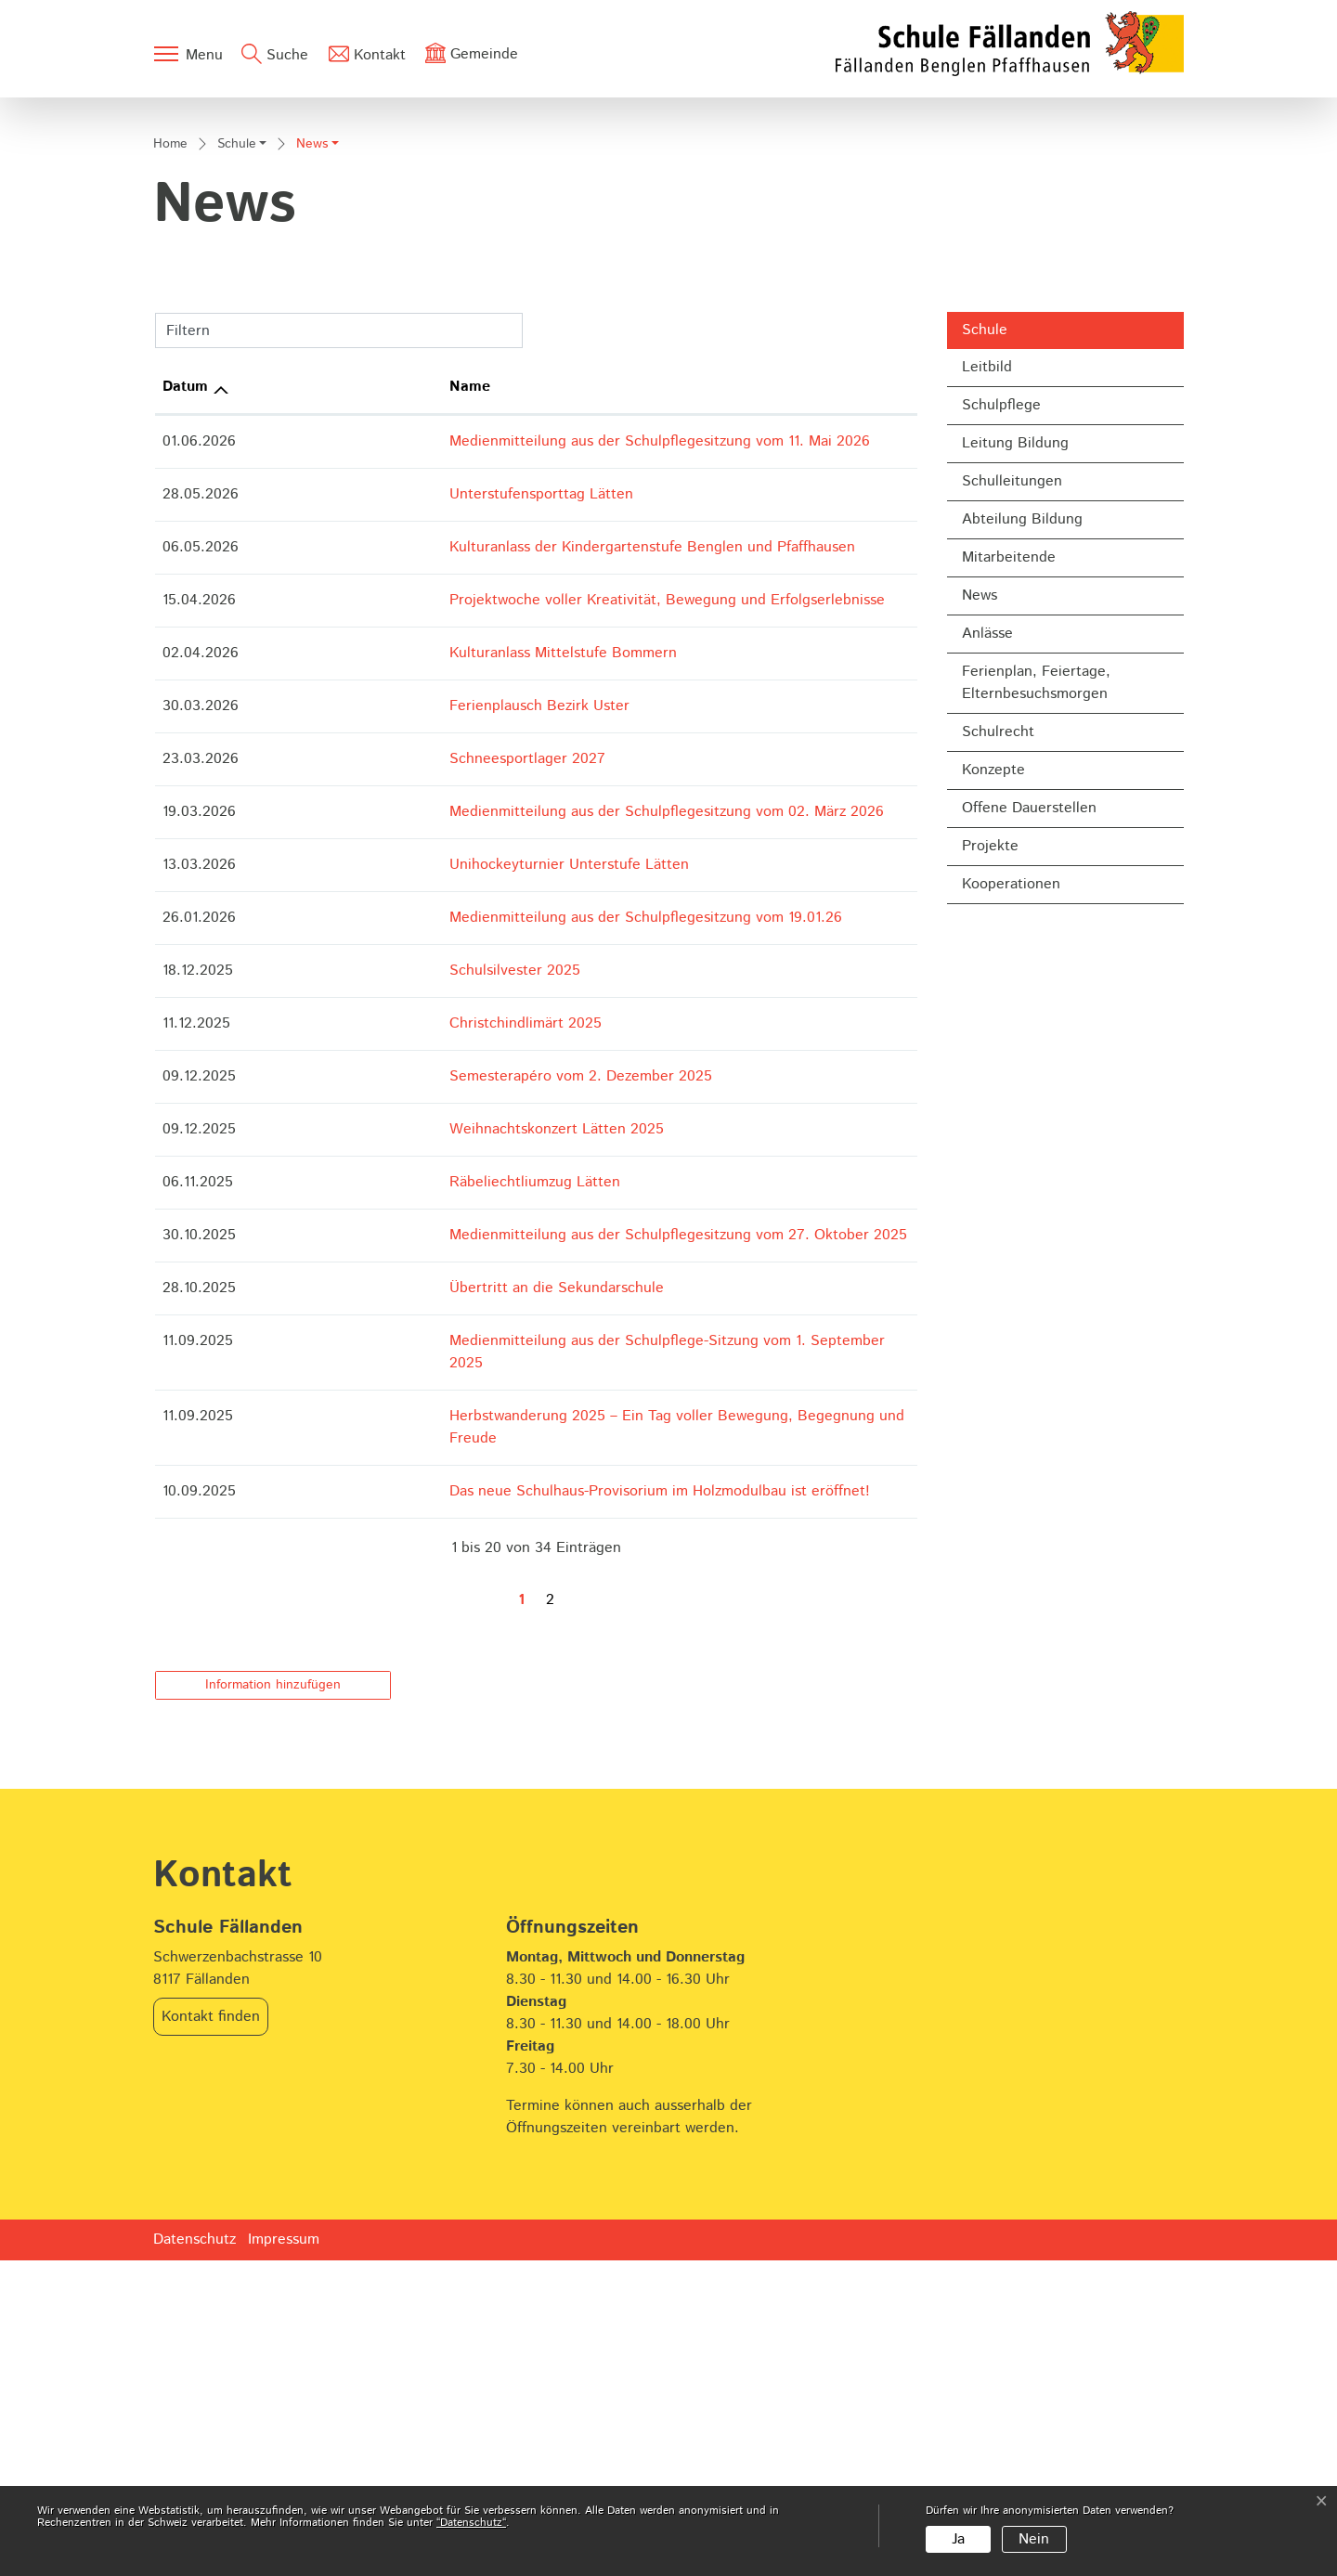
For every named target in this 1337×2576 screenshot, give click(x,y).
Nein (1034, 2539)
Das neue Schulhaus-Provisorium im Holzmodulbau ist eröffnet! (509, 1808)
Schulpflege (1001, 765)
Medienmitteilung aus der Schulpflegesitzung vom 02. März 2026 (516, 1173)
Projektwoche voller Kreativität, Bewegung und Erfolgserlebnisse (516, 961)
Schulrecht (998, 1092)
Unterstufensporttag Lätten (391, 855)
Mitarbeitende (1009, 917)
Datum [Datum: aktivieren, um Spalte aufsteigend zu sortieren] (185, 747)
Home (170, 505)
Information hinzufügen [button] (273, 2000)
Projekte (990, 1206)
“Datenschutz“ (471, 2523)
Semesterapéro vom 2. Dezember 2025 (430, 1437)
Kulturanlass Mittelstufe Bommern (412, 1014)
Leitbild (987, 727)
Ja (958, 2539)
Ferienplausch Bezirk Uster (389, 1067)
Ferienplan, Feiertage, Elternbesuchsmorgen (1036, 1043)
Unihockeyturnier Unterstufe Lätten (419, 1225)
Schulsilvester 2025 (364, 1331)
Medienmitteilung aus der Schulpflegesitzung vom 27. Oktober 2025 (528, 1596)
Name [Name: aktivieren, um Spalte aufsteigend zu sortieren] (319, 747)
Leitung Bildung (1015, 803)
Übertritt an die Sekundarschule (406, 1649)
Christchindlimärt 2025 (375, 1384)
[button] (241, 507)
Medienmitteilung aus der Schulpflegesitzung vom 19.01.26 (495, 1278)
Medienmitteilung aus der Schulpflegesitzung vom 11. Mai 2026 (509, 802)
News (1010, 960)
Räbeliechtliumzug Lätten (384, 1543)
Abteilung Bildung (1022, 879)
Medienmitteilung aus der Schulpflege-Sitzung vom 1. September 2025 (535, 1702)
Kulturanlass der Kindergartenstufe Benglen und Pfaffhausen (502, 908)
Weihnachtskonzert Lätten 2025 (406, 1490)
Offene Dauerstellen (1029, 1168)
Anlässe (987, 993)
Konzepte (993, 1130)
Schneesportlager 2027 (377, 1120)
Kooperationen (1011, 1244)
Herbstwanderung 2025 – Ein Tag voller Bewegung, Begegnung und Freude (552, 1755)
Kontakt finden (211, 2332)
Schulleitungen (1012, 841)
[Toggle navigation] (187, 54)
